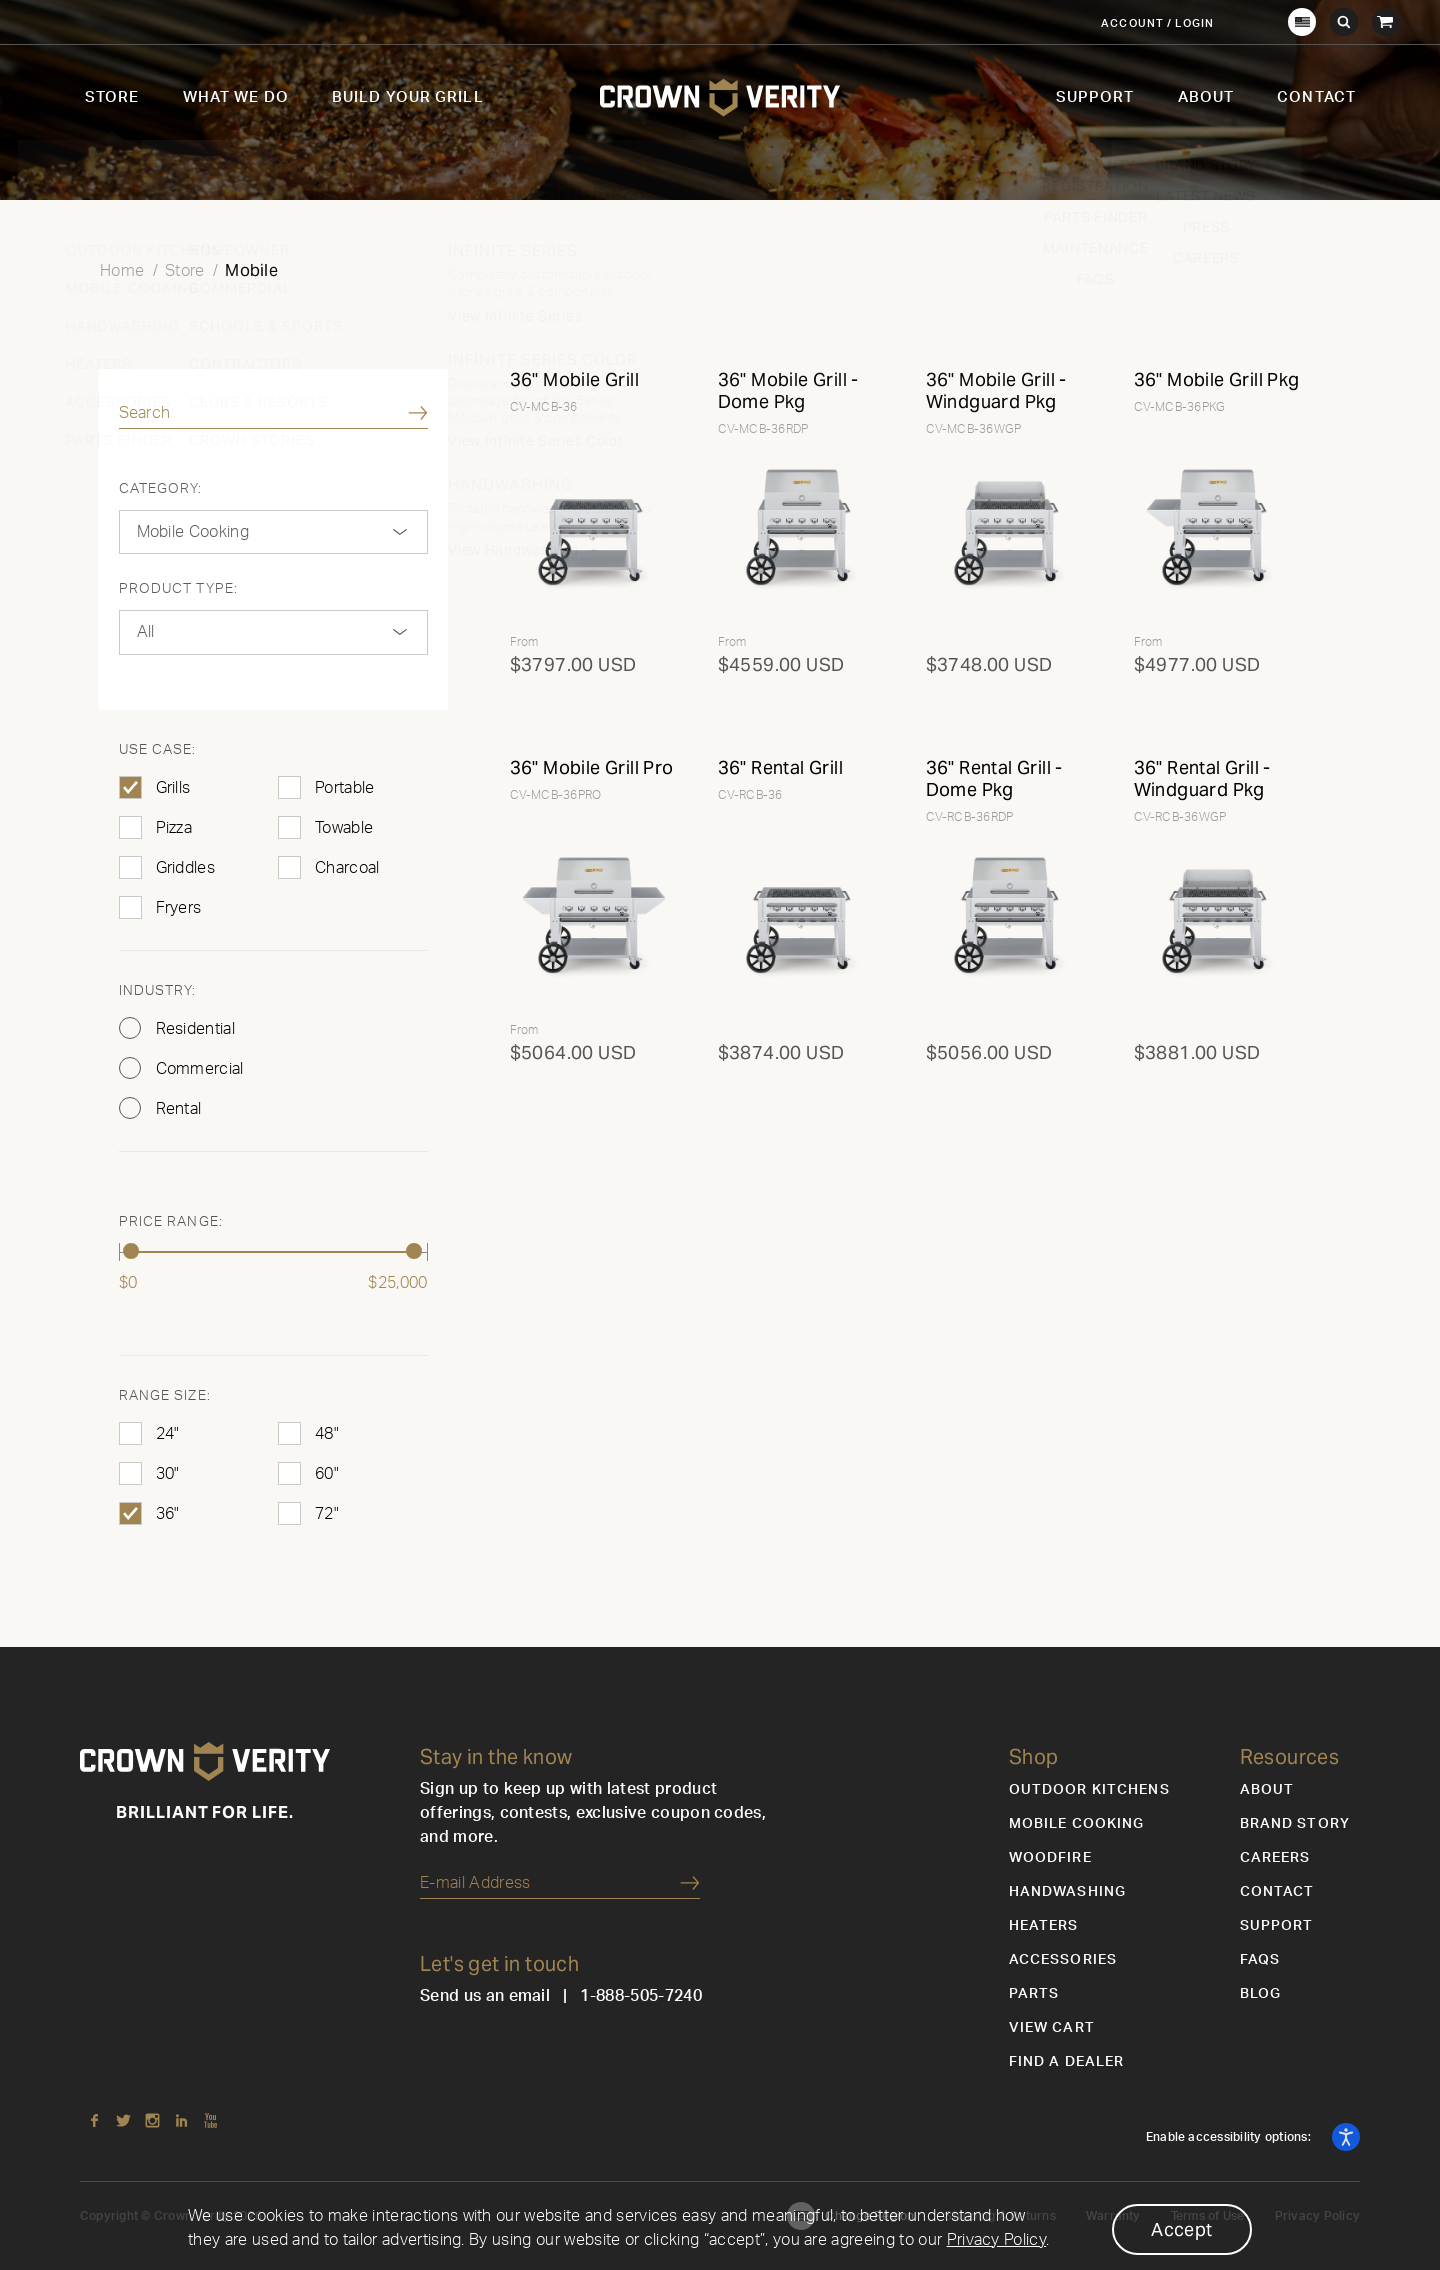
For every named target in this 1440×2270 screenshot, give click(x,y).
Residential (196, 1029)
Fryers (179, 908)
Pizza (174, 828)
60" (327, 1474)
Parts (1034, 1994)
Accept (1181, 2229)
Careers (1275, 1858)
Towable (344, 828)
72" (327, 1514)
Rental (179, 1109)
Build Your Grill (408, 97)
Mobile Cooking (1077, 1824)
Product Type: (179, 589)
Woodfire (1050, 1858)
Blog (1260, 1994)
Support (1095, 97)
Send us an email (485, 1996)
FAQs (1260, 1960)
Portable (345, 788)
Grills (173, 788)
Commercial (200, 1069)
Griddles (186, 868)
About (1206, 97)
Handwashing (1067, 1892)
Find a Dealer (1067, 2062)
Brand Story (1295, 1824)
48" (327, 1434)
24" (168, 1434)
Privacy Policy (996, 2240)
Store (112, 97)
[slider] (132, 1251)
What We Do (236, 97)
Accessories (1063, 1960)
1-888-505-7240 (640, 1996)
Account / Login (1157, 23)
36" (168, 1514)
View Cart (1052, 2028)
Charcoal (347, 868)
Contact (1316, 97)
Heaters (1044, 1926)
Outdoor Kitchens (1089, 1790)
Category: (161, 489)
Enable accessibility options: (1230, 2137)
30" (168, 1474)
